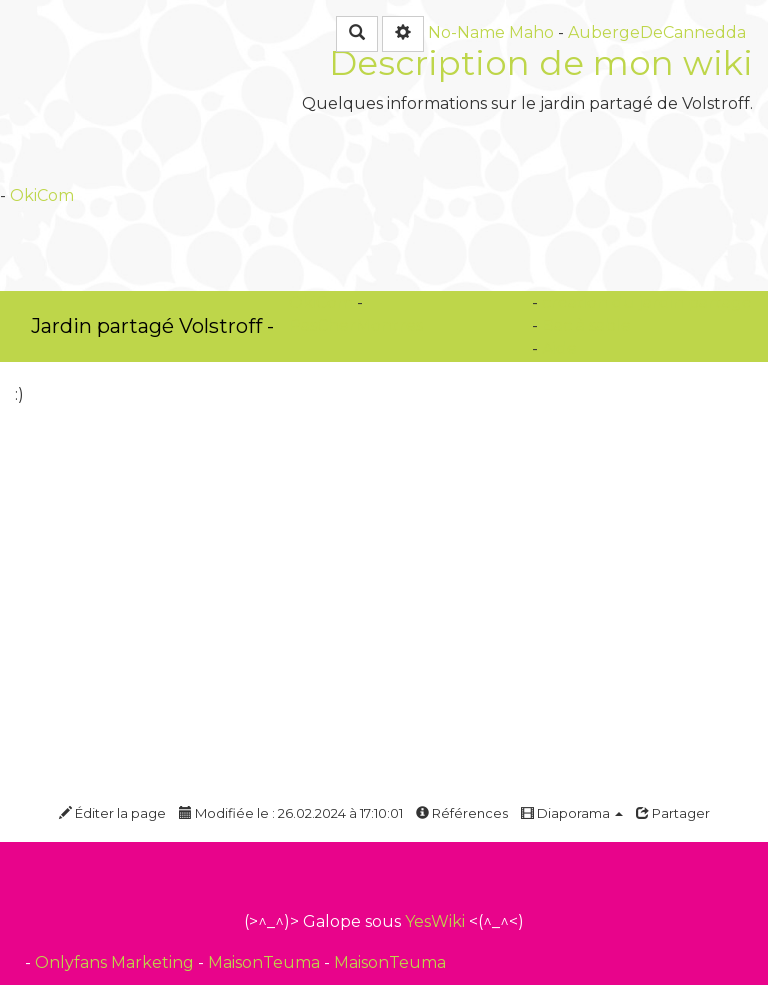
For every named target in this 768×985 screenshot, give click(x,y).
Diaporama (572, 813)
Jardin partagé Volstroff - (152, 326)
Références (462, 813)
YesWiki (435, 921)
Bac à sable (586, 325)
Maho (531, 32)
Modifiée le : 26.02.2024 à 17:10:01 (291, 813)
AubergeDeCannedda (657, 32)
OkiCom (42, 195)
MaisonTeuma (266, 962)
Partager (673, 813)
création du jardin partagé (647, 302)
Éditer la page (112, 813)
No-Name (466, 32)
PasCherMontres (356, 325)
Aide (559, 348)
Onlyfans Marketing (116, 962)
